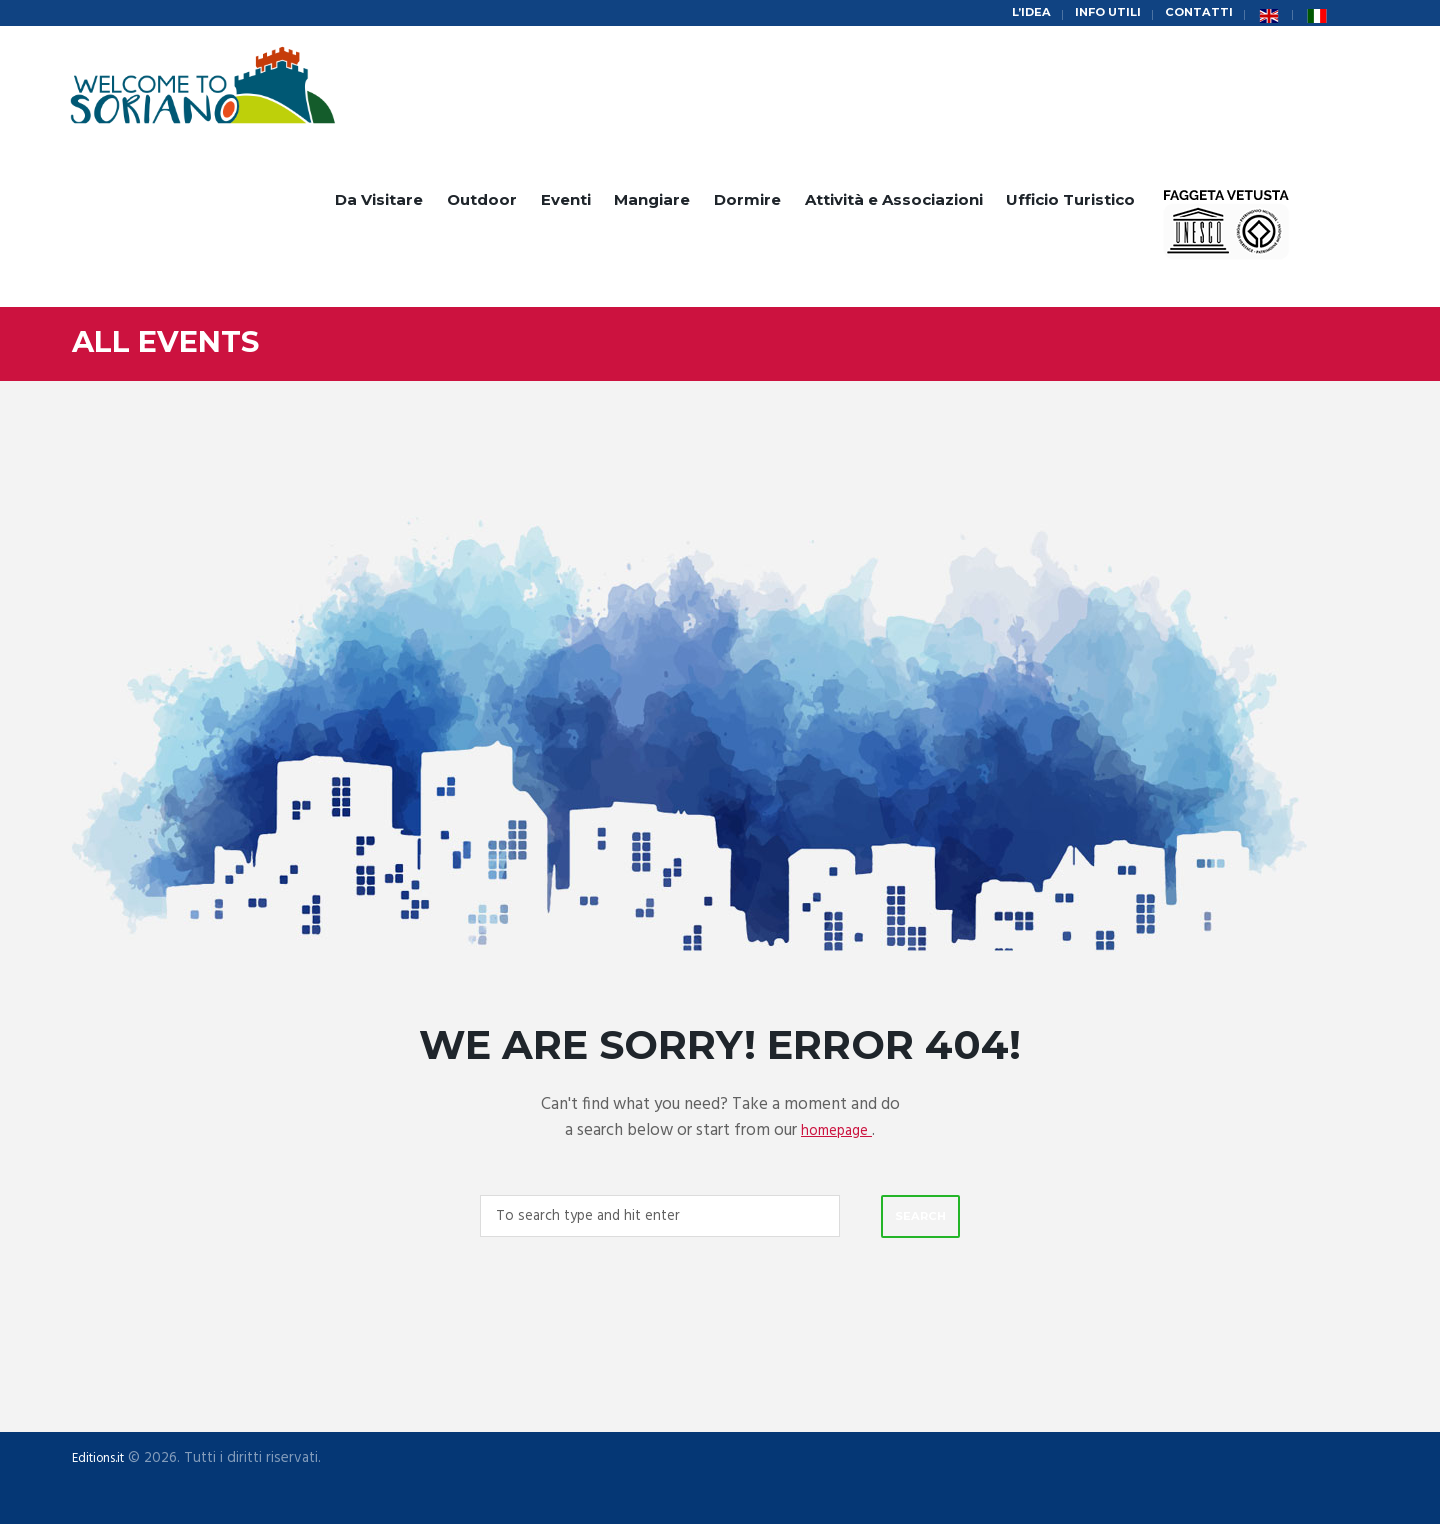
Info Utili (1095, 14)
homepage (837, 1136)
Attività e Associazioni (894, 206)
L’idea (1011, 14)
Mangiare (652, 206)
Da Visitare (379, 206)
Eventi (566, 206)
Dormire (747, 206)
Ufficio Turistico (1070, 206)
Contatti (1195, 14)
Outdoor (482, 206)
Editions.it (104, 1472)
